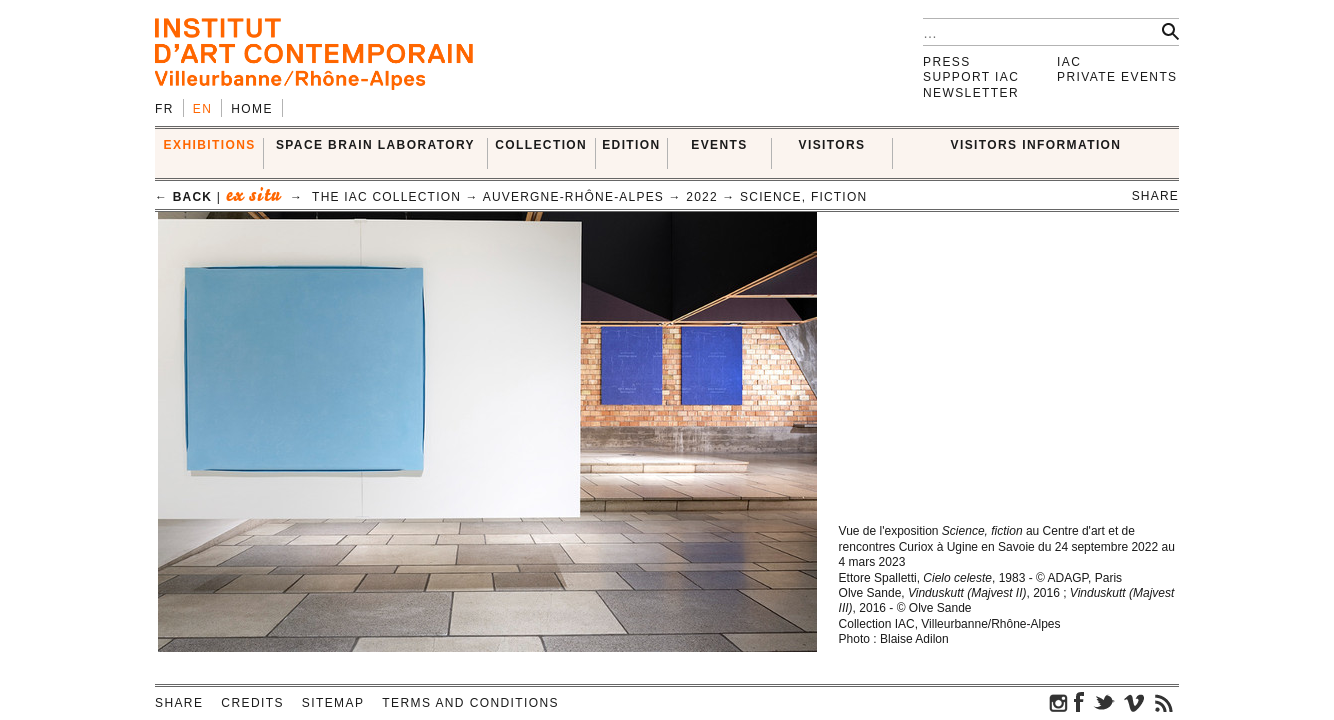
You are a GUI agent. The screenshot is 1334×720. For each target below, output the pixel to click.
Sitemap (333, 703)
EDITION (631, 145)
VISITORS (832, 145)
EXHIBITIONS (210, 145)
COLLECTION (541, 145)
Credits (252, 703)
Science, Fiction (803, 197)
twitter (1104, 702)
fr (164, 109)
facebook (1079, 702)
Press (947, 62)
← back (183, 197)
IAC (1069, 62)
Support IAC (971, 77)
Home (252, 109)
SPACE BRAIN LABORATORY (375, 145)
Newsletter (971, 93)
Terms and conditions (470, 703)
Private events (1117, 77)
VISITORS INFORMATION (1036, 145)
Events (719, 145)
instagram (1059, 702)
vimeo (1134, 702)
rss (1164, 702)
